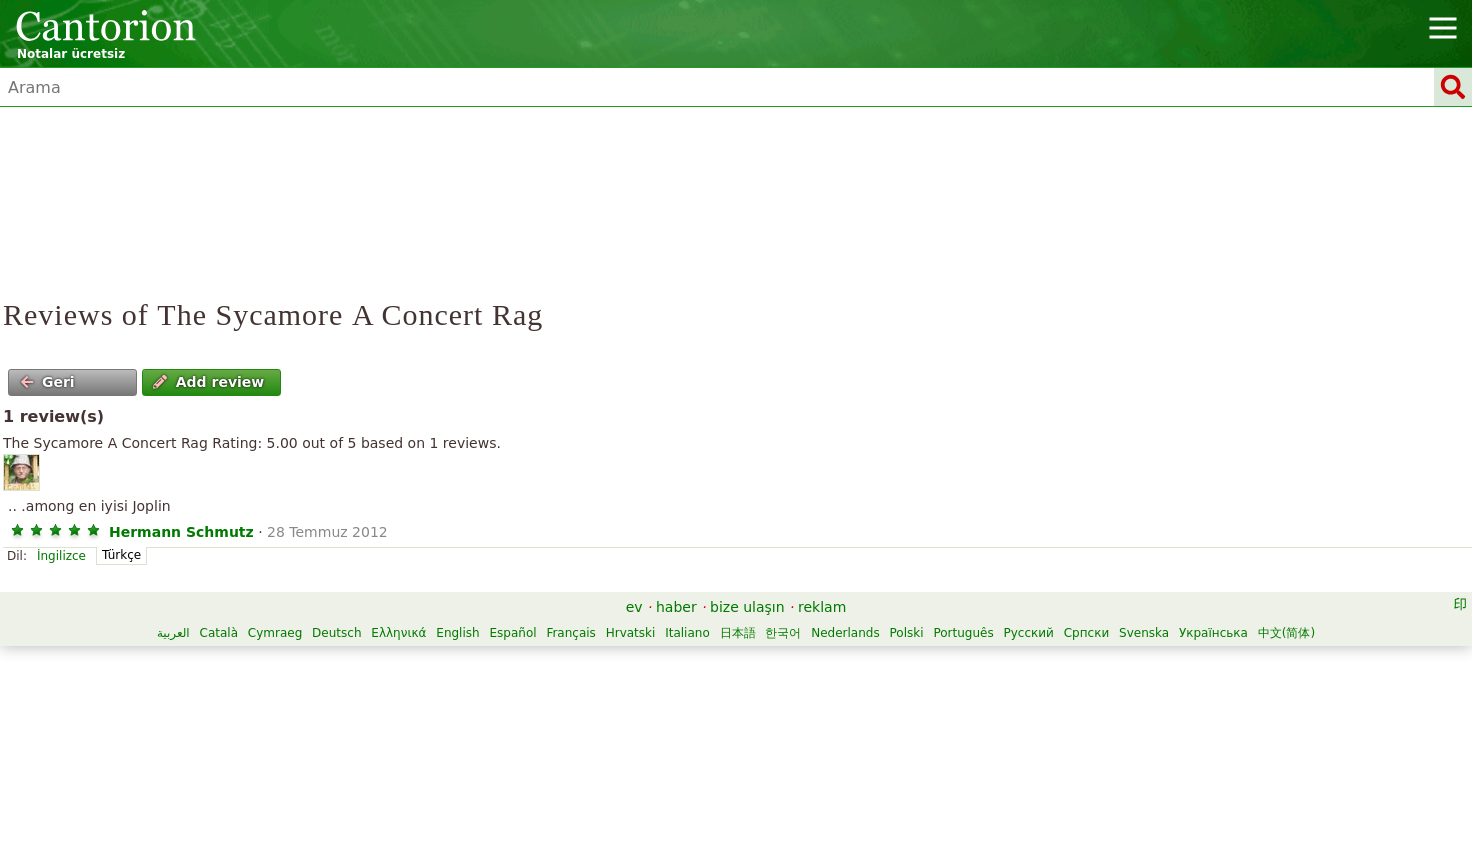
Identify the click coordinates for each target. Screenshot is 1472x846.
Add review (208, 382)
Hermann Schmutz (181, 532)
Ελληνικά (398, 633)
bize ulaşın (747, 607)
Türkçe (121, 555)
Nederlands (845, 633)
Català (219, 633)
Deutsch (336, 633)
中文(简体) (1286, 633)
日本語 (738, 633)
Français (570, 633)
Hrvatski (631, 633)
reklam (822, 607)
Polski (907, 633)
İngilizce (61, 556)
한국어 (783, 633)
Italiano (687, 633)
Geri (47, 382)
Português (963, 633)
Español (512, 633)
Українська (1213, 633)
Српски (1087, 633)
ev (634, 607)
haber (676, 607)
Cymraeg (275, 633)
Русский (1028, 633)
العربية (173, 633)
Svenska (1144, 633)
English (457, 633)
